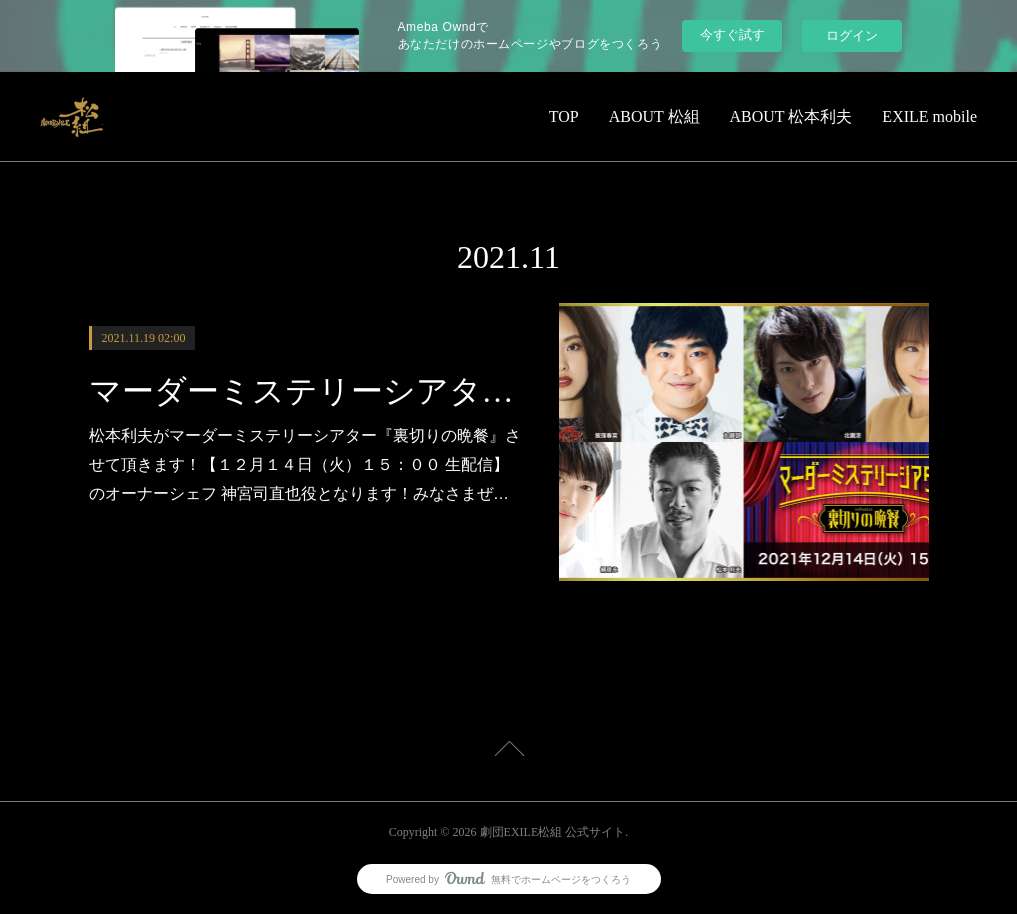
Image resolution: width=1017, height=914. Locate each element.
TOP (564, 116)
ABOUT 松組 (654, 116)
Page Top (508, 752)
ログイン (852, 35)
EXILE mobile (929, 116)
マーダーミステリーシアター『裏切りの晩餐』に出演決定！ (306, 391)
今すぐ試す (732, 34)
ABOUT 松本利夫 (791, 116)
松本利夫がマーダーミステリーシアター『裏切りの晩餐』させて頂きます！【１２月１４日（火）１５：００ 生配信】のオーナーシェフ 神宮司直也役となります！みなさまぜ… (305, 464)
